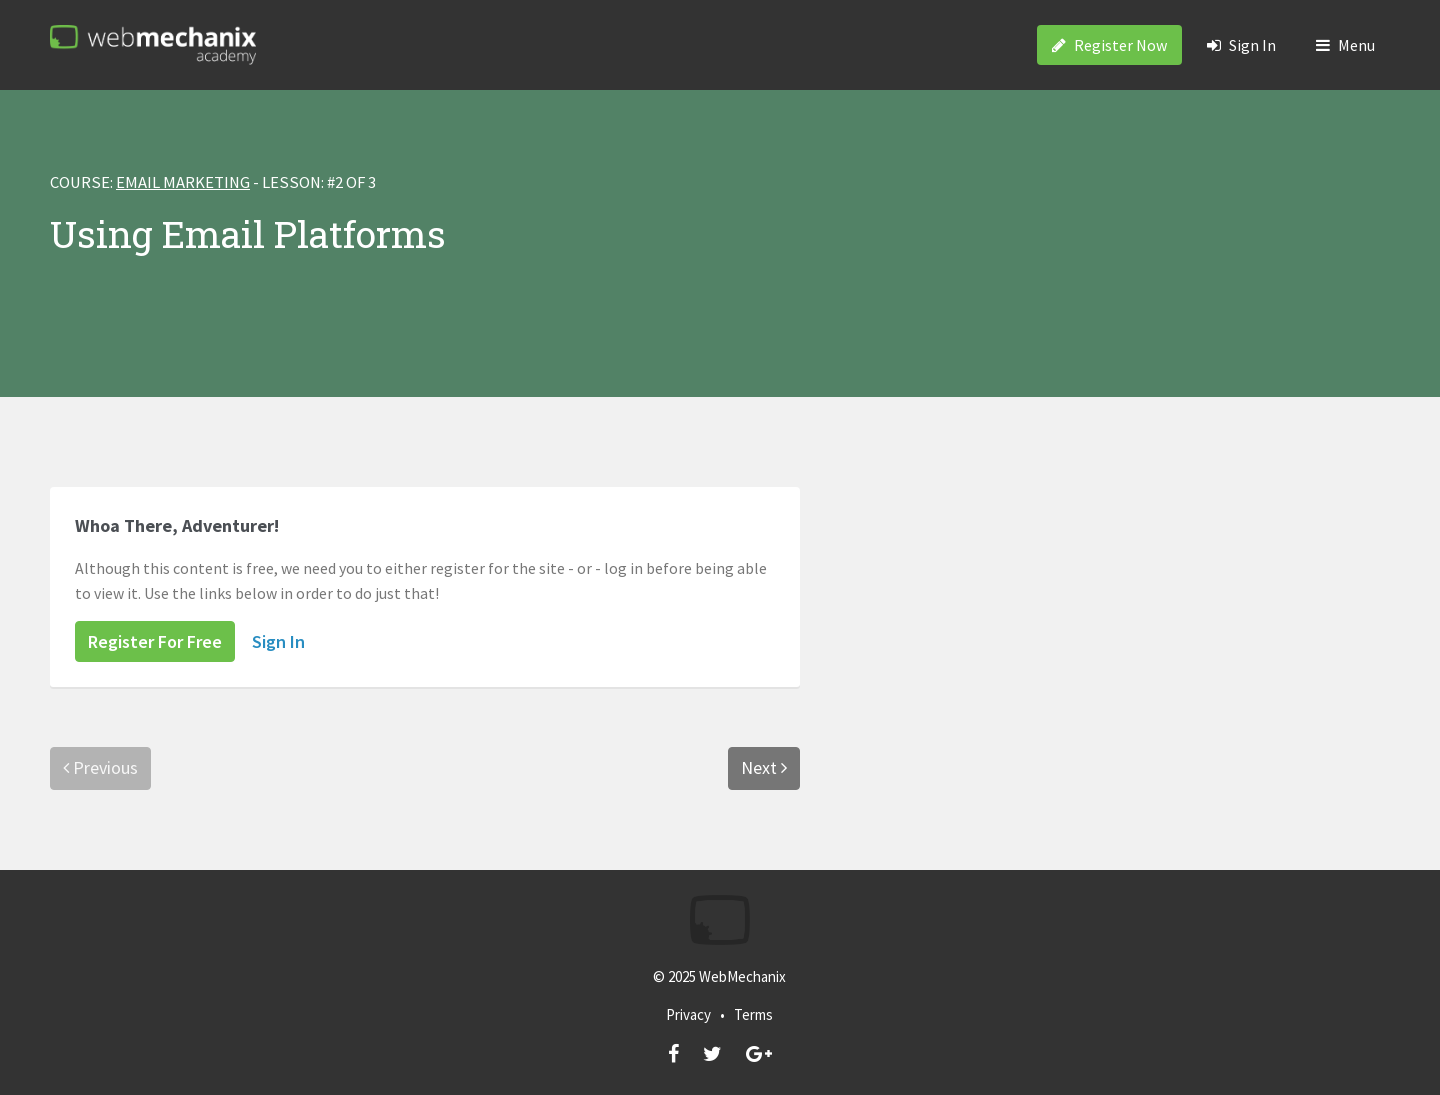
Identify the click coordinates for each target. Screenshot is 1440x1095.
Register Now (1109, 45)
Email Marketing (183, 182)
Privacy (688, 1014)
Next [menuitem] (764, 767)
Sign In (1241, 45)
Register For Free (155, 641)
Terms (753, 1014)
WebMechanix (742, 976)
